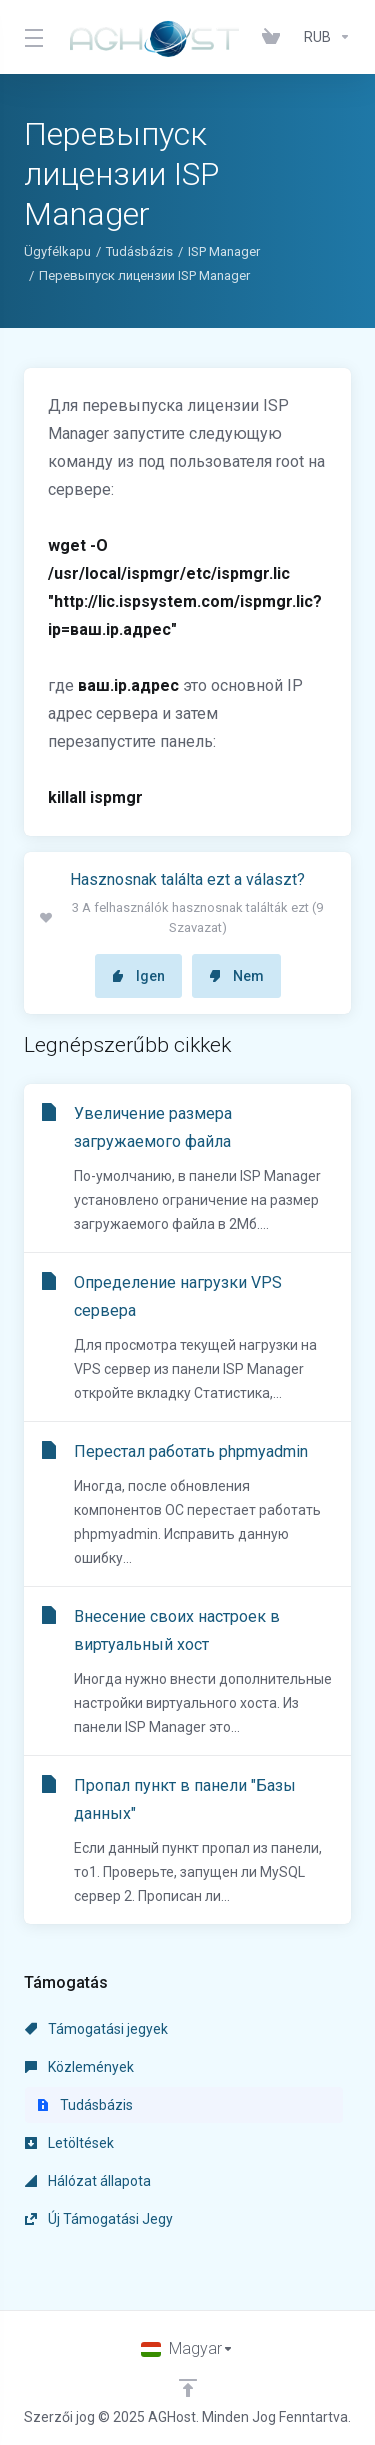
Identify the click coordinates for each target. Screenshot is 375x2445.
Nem (236, 976)
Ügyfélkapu (57, 251)
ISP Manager (224, 251)
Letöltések (69, 2143)
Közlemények (79, 2067)
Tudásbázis (139, 251)
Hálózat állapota (88, 2181)
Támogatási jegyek (96, 2029)
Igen (138, 976)
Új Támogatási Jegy (99, 2219)
